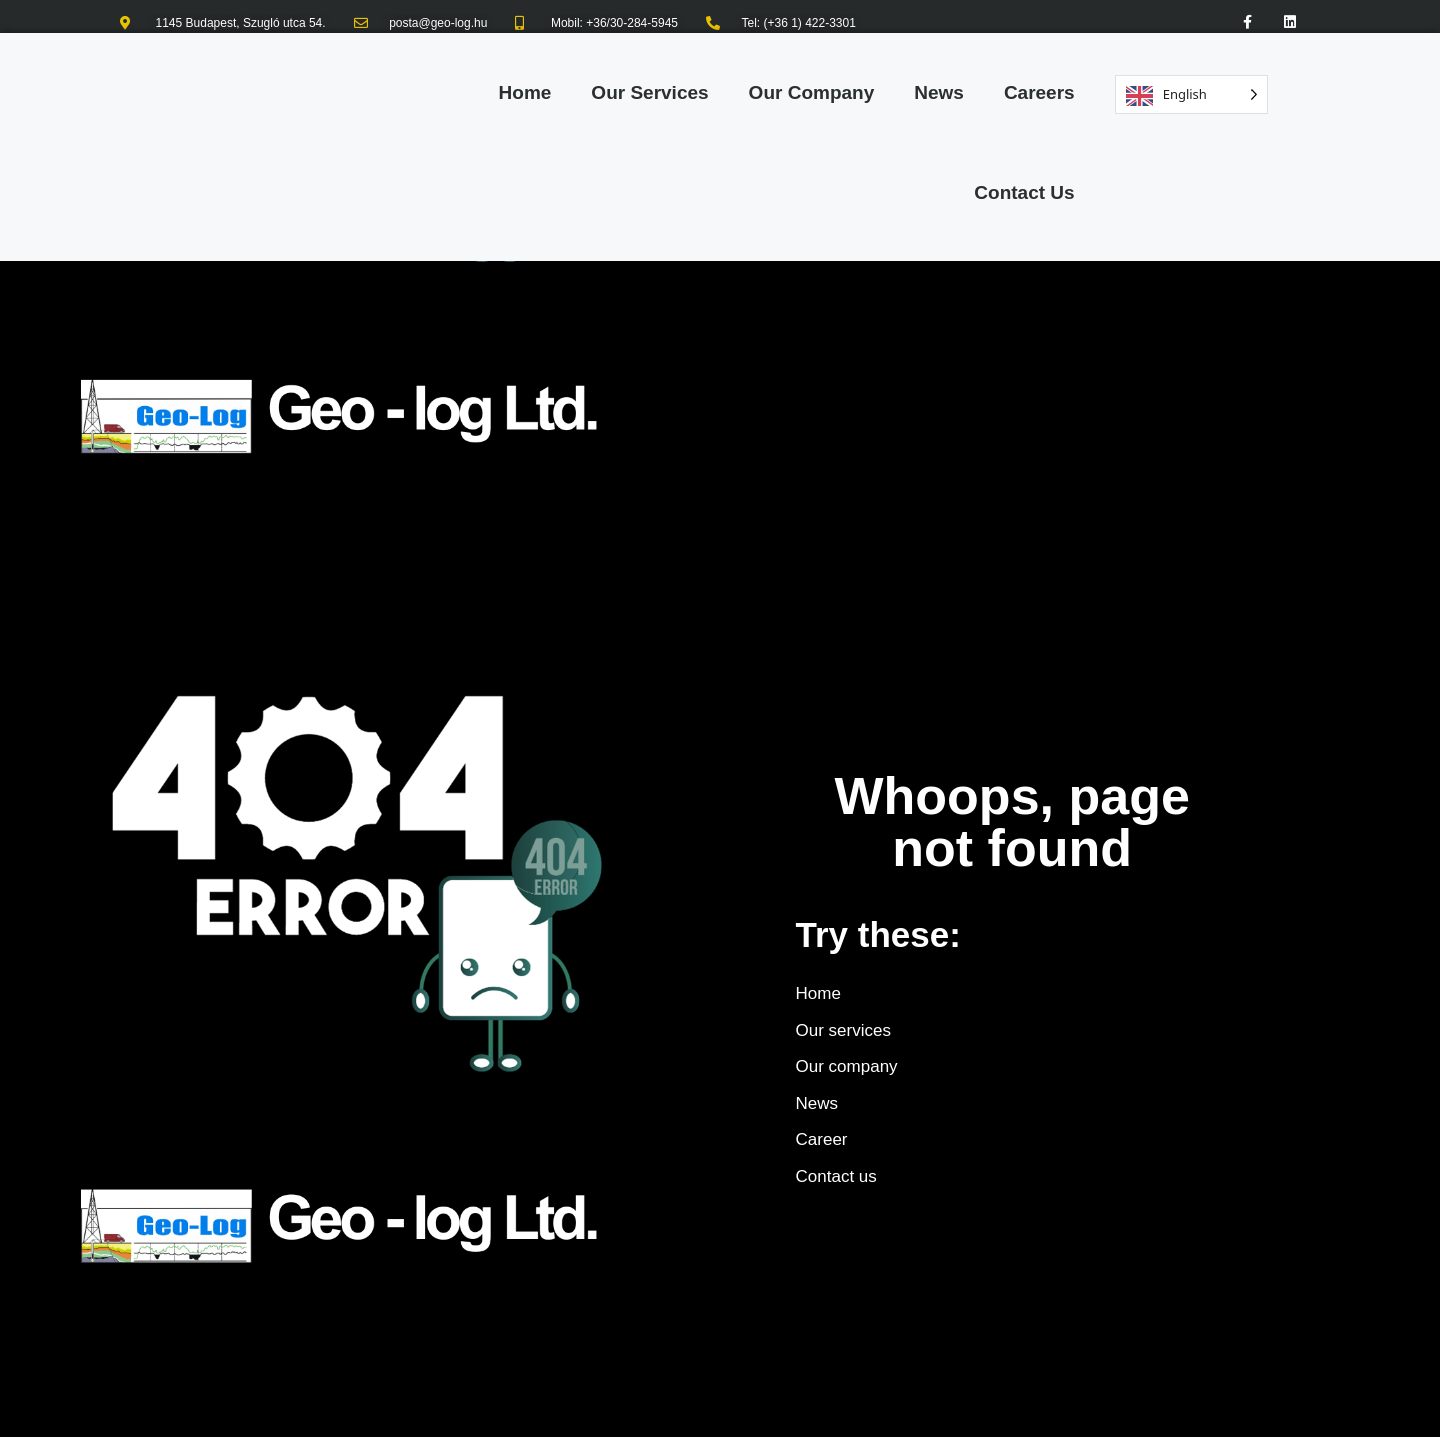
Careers (1039, 92)
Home (525, 92)
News (939, 92)
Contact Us (1024, 192)
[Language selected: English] (1191, 94)
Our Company (812, 92)
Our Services (649, 92)
